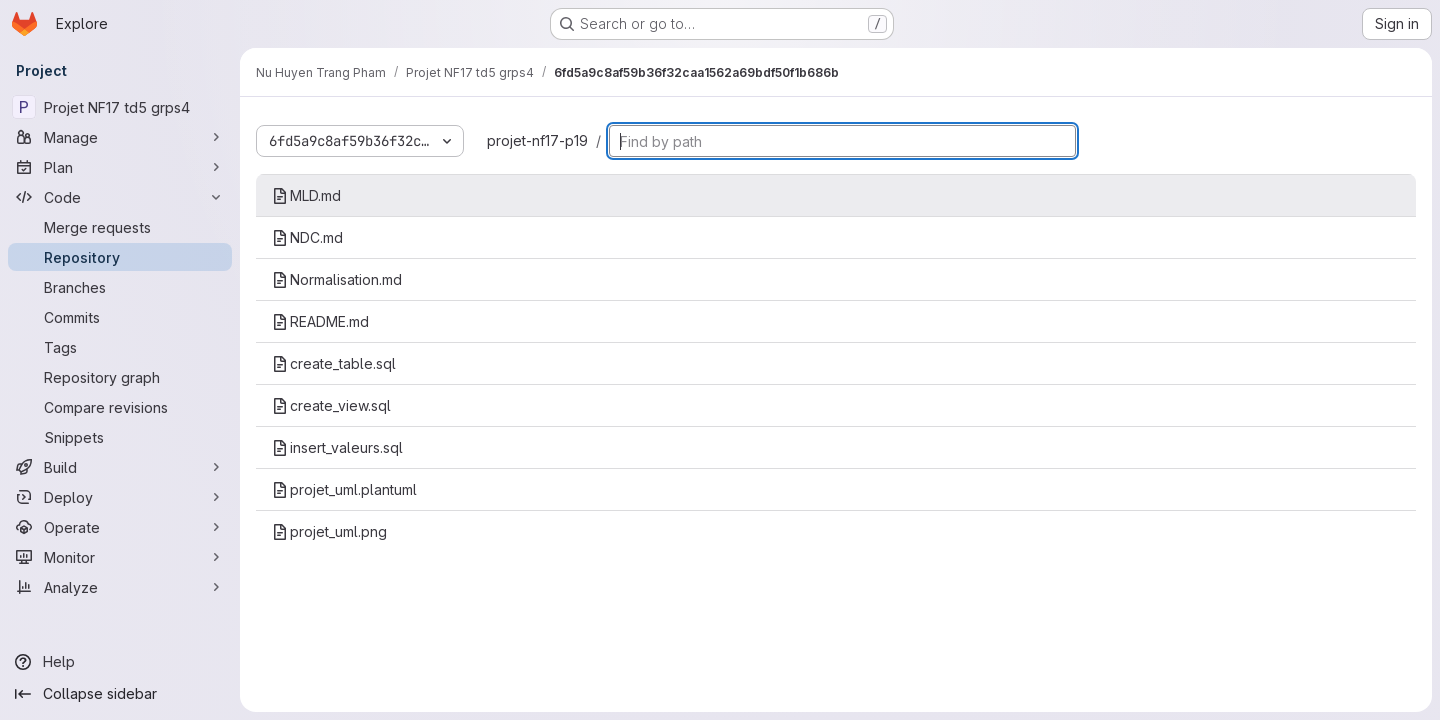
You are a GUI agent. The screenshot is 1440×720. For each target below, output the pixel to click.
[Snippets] (120, 437)
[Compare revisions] (120, 407)
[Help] (120, 662)
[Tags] (120, 347)
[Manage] (120, 137)
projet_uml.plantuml (344, 489)
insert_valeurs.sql (337, 447)
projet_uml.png (329, 531)
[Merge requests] (120, 227)
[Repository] (120, 257)
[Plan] (120, 167)
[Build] (120, 467)
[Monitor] (120, 557)
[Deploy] (120, 497)
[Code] (120, 197)
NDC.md (307, 237)
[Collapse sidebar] (120, 694)
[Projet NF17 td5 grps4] (120, 107)
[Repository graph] (120, 377)
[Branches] (120, 287)
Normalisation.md (337, 279)
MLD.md (306, 195)
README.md (320, 321)
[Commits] (120, 317)
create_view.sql (331, 405)
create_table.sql (334, 363)
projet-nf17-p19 (537, 140)
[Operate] (120, 527)
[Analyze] (120, 587)
